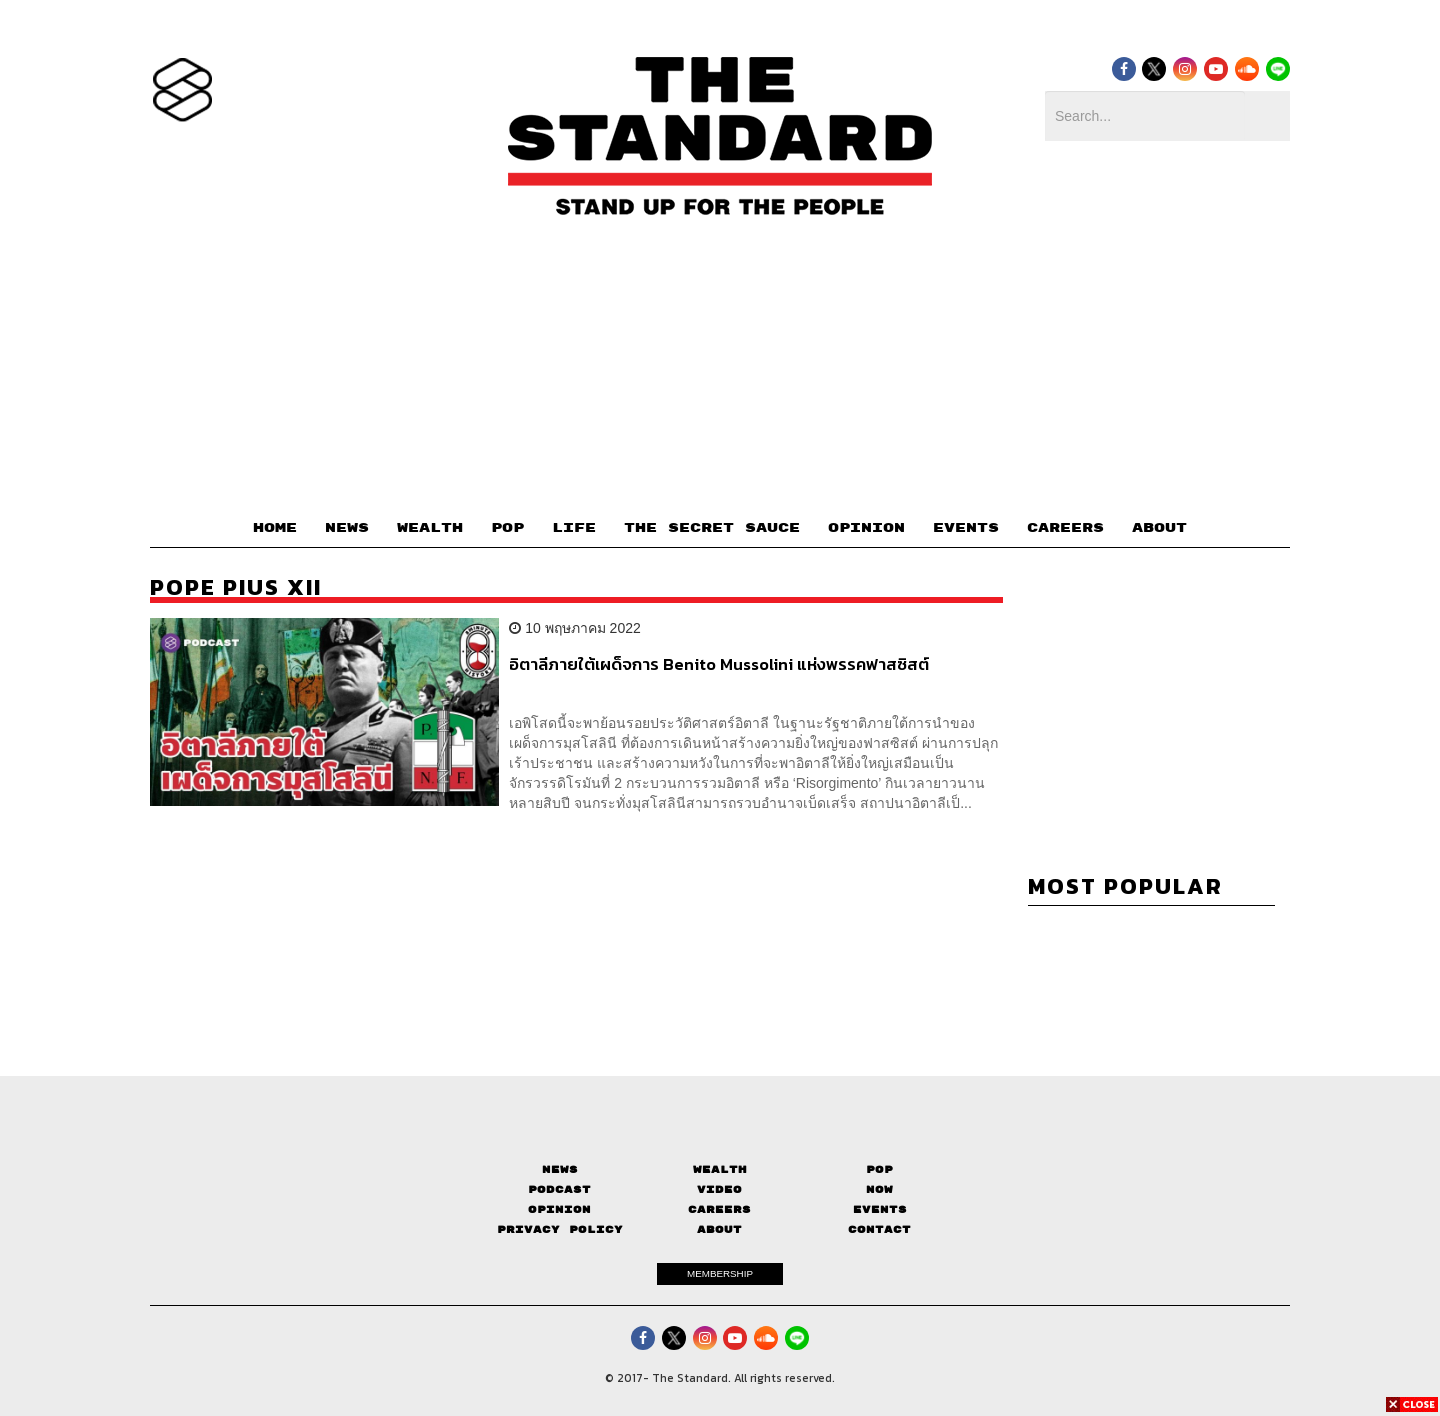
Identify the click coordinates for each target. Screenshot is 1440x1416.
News (560, 1169)
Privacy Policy (560, 1229)
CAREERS (1065, 528)
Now (879, 1189)
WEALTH (430, 528)
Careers (719, 1209)
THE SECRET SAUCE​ (712, 528)
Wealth (720, 1169)
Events (880, 1209)
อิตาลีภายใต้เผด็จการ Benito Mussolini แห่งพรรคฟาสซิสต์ (719, 665)
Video (719, 1189)
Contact (879, 1229)
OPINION (866, 528)
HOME (275, 528)
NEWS (347, 528)
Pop (879, 1169)
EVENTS (966, 528)
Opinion (559, 1209)
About (719, 1229)
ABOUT (1159, 528)
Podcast (559, 1189)
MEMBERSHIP (720, 1273)
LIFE (574, 528)
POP (507, 528)
